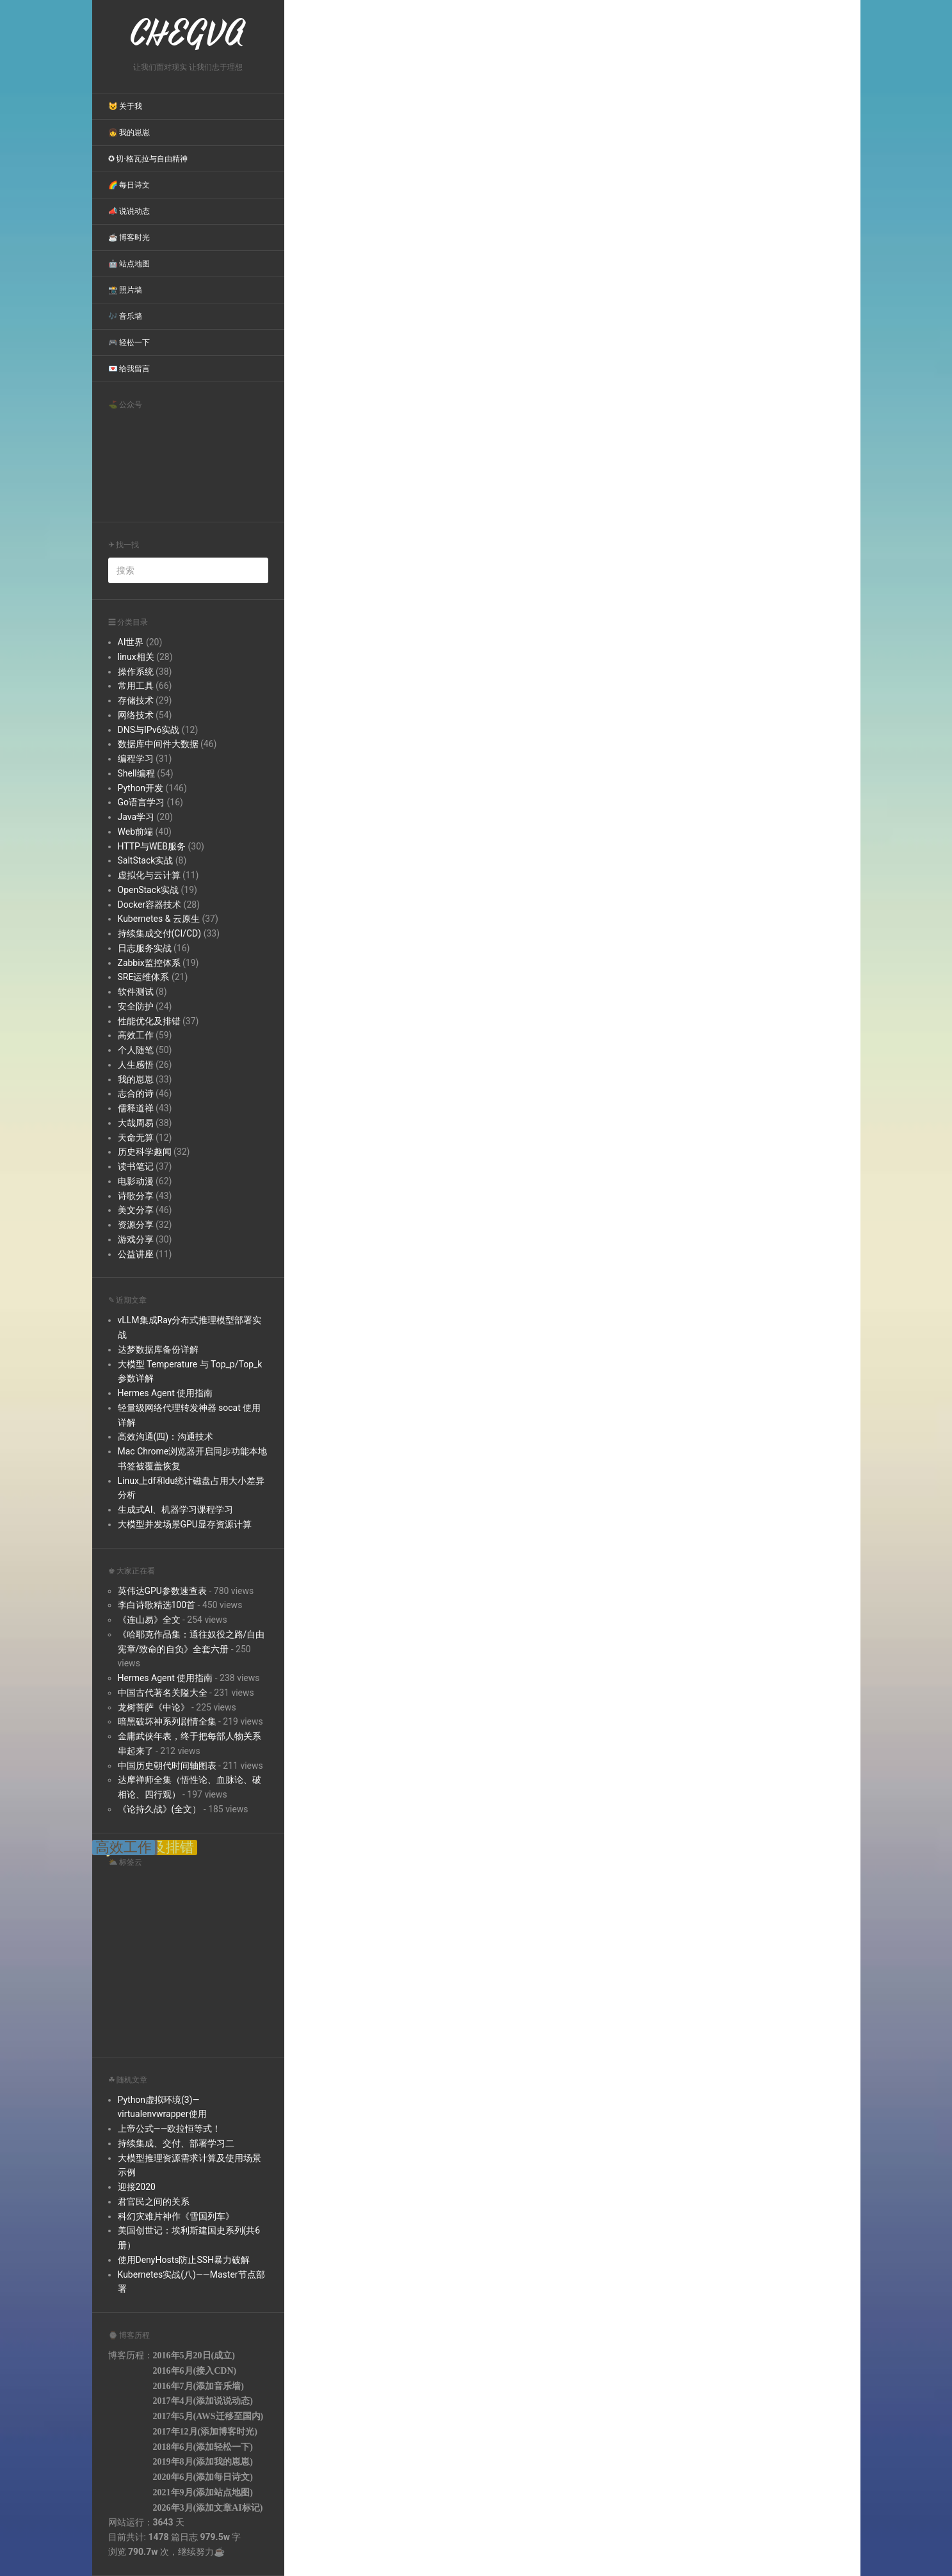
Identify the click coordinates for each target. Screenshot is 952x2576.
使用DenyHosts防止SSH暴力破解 (184, 2260)
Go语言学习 (141, 802)
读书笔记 (136, 1166)
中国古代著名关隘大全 (162, 1692)
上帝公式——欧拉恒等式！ (170, 2128)
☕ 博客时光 (129, 237)
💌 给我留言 (129, 368)
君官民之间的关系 (154, 2201)
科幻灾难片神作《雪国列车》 (176, 2216)
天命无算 (136, 1137)
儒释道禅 (136, 1108)
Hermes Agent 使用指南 (165, 1393)
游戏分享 (136, 1239)
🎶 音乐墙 (125, 316)
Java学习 (136, 817)
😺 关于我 (125, 106)
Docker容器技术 (150, 904)
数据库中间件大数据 (158, 744)
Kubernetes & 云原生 (159, 919)
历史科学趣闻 (145, 1152)
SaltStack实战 (145, 860)
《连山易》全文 (149, 1619)
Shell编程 (136, 773)
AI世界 (131, 642)
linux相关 (136, 657)
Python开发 (141, 788)
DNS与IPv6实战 (149, 730)
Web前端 (136, 831)
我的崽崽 (136, 1079)
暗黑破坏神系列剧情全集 (167, 1721)
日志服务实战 (145, 948)
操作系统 (136, 671)
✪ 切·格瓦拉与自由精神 (148, 158)
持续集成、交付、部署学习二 (176, 2143)
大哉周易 (136, 1123)
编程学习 (136, 758)
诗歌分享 (136, 1196)
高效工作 (136, 1035)
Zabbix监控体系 (149, 963)
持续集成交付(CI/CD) (160, 933)
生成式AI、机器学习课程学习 (176, 1509)
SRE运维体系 (144, 977)
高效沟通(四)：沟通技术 (166, 1436)
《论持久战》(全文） (160, 1809)
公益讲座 (136, 1254)
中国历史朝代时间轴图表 (167, 1765)
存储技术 (136, 700)
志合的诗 (136, 1093)
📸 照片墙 (125, 290)
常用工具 (136, 685)
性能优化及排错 (149, 1021)
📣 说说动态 (129, 211)
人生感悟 (136, 1064)
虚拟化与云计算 (149, 875)
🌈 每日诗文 (129, 185)
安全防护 (136, 1006)
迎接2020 (137, 2187)
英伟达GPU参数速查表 (162, 1591)
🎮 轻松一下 (129, 342)
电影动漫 (136, 1181)
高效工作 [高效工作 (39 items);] (123, 1847)
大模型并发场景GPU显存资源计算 (185, 1524)
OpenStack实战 (148, 890)
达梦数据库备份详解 (158, 1349)
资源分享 (136, 1225)
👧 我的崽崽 (129, 132)
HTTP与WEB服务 (152, 846)
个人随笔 (136, 1050)
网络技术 (136, 715)
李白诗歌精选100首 (157, 1605)
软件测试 (136, 991)
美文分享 (136, 1210)
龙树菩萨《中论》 (154, 1707)
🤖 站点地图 (129, 263)
